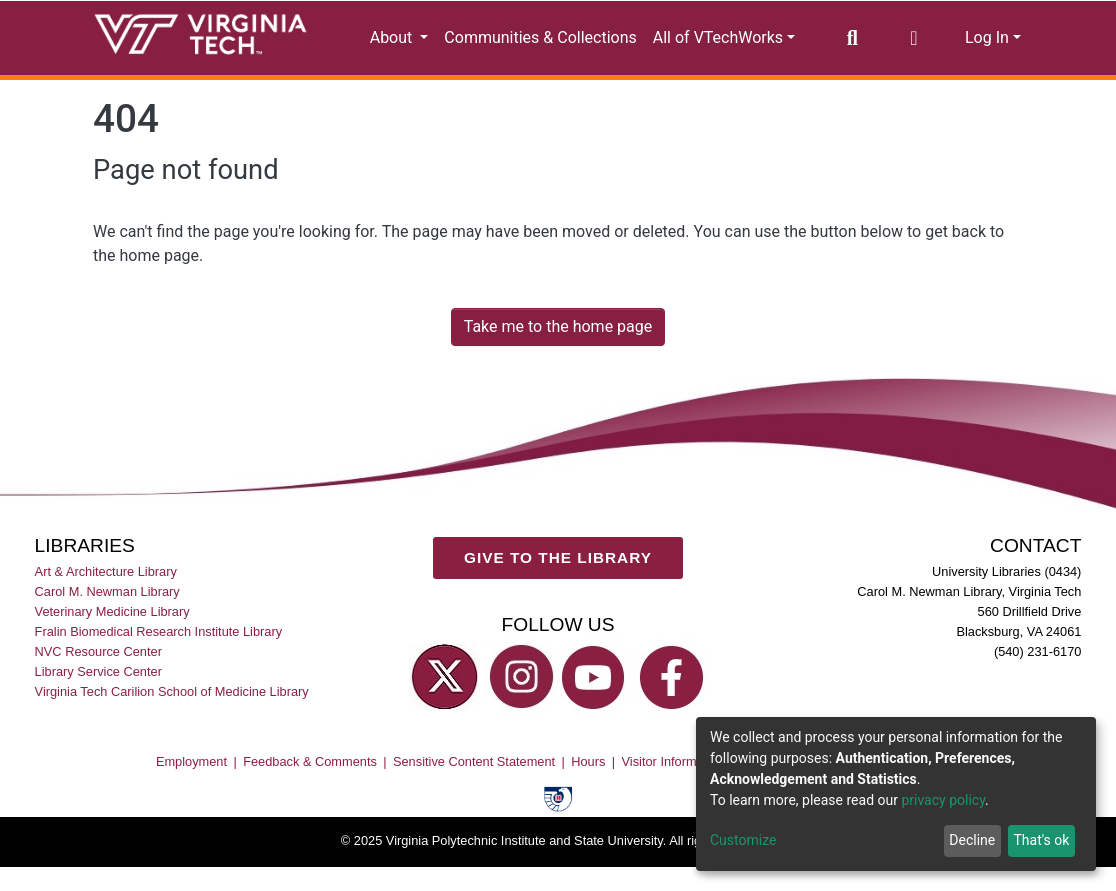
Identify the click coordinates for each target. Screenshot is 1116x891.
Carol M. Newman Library (107, 591)
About (393, 37)
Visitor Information (673, 761)
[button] (913, 38)
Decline (972, 840)
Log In (987, 37)
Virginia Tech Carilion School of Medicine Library (172, 691)
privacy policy (943, 800)
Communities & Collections (540, 37)
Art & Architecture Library (106, 571)
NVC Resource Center (98, 651)
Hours (588, 761)
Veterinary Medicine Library (112, 611)
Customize (743, 840)
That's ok (1041, 840)
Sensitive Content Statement (474, 761)
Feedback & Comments (310, 761)
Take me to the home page (558, 326)
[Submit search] (852, 38)
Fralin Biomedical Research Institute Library (159, 631)
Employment (191, 761)
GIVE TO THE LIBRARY (558, 557)
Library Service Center (98, 671)
